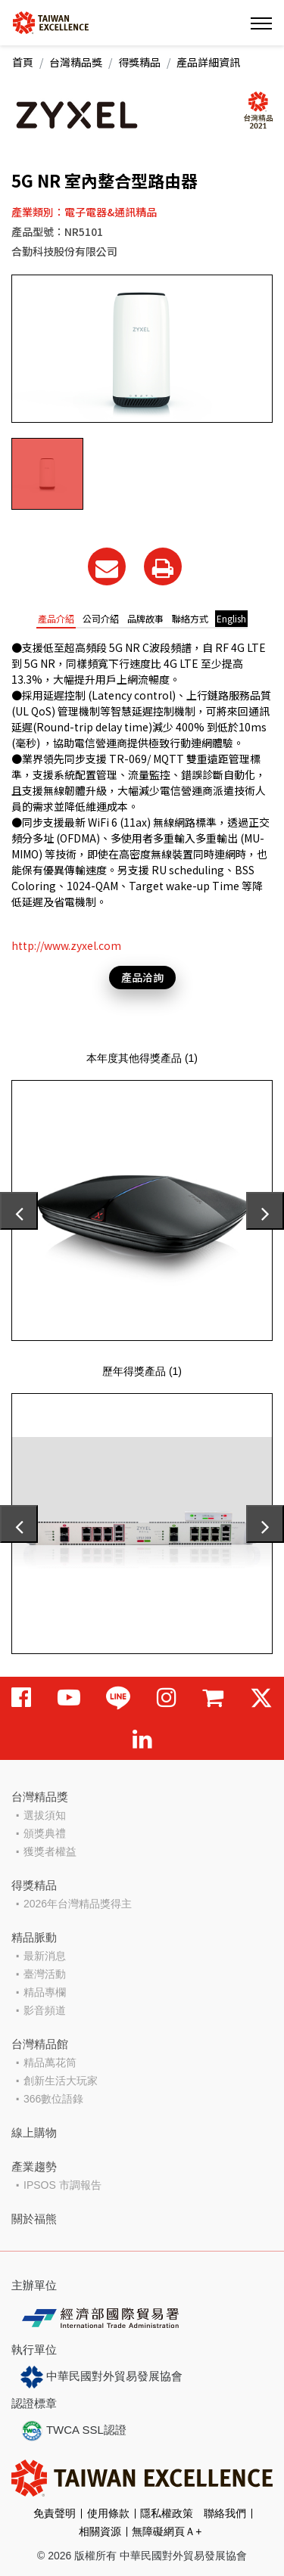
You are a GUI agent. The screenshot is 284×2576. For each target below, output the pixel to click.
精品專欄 (44, 1992)
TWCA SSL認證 (73, 2430)
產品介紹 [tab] (56, 618)
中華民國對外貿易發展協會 (101, 2377)
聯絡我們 (225, 2513)
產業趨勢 (34, 2166)
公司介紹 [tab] (101, 618)
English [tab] (231, 618)
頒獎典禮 (44, 1833)
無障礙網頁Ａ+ (166, 2531)
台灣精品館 (39, 2044)
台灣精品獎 (75, 62)
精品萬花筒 (49, 2062)
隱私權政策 (166, 2513)
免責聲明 (54, 2513)
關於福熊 (34, 2218)
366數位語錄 (53, 2098)
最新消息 (44, 1956)
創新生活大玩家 (60, 2080)
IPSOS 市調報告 (62, 2185)
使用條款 (108, 2513)
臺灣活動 (44, 1974)
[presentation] (19, 1211)
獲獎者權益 (49, 1851)
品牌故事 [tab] (145, 618)
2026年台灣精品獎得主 (77, 1903)
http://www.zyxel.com (66, 945)
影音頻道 (44, 2010)
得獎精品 (139, 62)
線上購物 (34, 2132)
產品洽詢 (142, 977)
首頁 (22, 62)
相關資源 (100, 2531)
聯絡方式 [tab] (190, 618)
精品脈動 (34, 1937)
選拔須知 (44, 1815)
